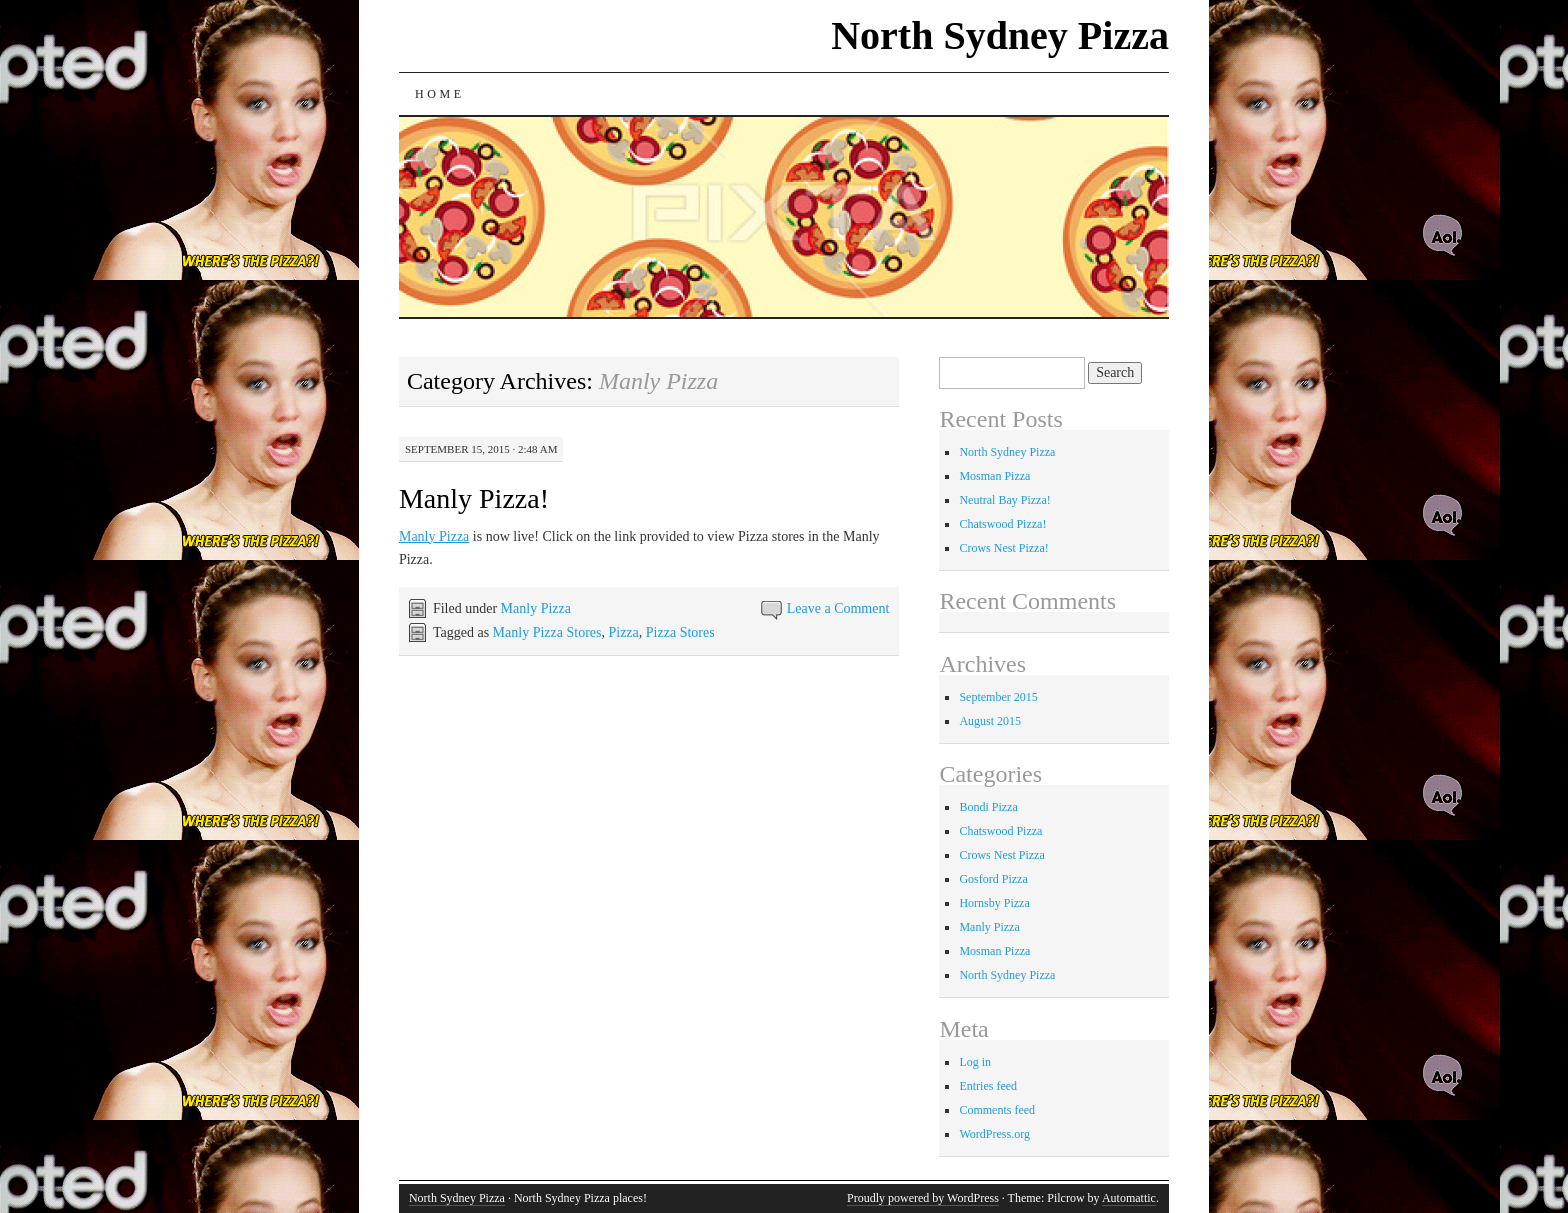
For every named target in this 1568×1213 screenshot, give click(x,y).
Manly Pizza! (474, 498)
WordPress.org (994, 1134)
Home (440, 94)
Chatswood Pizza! (1002, 524)
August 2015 (990, 721)
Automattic (1129, 1198)
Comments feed (997, 1110)
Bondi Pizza (988, 807)
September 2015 (998, 697)
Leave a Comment (838, 608)
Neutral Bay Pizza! (1004, 500)
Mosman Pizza (994, 476)
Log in (975, 1062)
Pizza (623, 632)
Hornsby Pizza (994, 903)
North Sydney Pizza (1000, 35)
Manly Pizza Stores (547, 632)
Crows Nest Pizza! (1003, 548)
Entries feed (988, 1086)
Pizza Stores (680, 632)
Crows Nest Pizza (1001, 855)
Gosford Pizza (993, 879)
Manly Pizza (434, 536)
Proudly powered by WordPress (923, 1198)
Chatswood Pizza (1000, 831)
